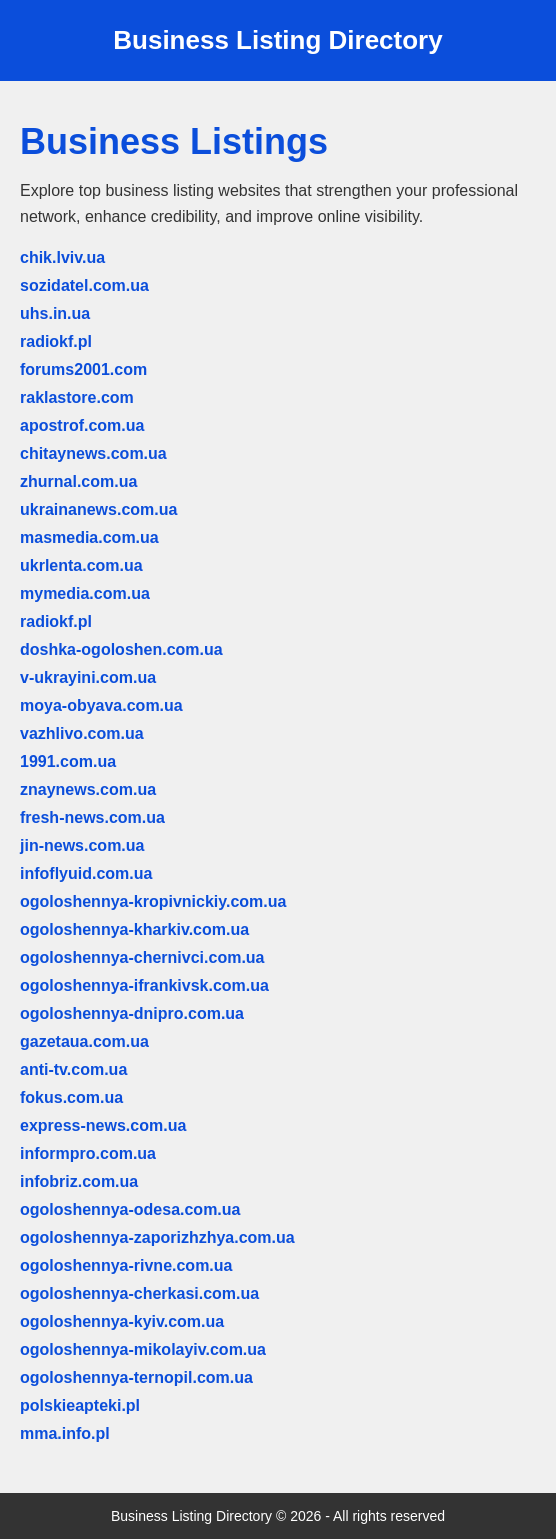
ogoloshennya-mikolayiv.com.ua (143, 1349)
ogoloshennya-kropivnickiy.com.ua (153, 901)
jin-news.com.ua (82, 845)
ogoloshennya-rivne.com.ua (126, 1265)
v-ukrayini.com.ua (88, 677)
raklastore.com (77, 397)
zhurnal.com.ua (78, 481)
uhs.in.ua (55, 313)
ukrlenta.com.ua (81, 565)
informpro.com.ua (88, 1153)
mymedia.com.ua (85, 593)
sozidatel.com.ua (84, 285)
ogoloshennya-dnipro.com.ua (132, 1013)
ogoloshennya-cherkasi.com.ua (139, 1293)
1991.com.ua (68, 761)
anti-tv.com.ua (73, 1069)
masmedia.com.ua (89, 537)
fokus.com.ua (71, 1097)
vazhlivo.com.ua (82, 733)
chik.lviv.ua (62, 257)
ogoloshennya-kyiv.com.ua (122, 1321)
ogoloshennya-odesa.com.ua (130, 1209)
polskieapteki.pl (80, 1405)
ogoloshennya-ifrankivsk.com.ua (144, 985)
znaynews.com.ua (88, 789)
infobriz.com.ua (79, 1181)
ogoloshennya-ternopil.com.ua (136, 1377)
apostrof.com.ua (82, 425)
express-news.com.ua (103, 1125)
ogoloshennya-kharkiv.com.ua (134, 929)
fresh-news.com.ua (92, 817)
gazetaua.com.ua (84, 1041)
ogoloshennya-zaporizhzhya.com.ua (157, 1237)
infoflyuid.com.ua (86, 873)
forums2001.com (83, 369)
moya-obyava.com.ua (101, 705)
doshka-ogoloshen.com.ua (121, 649)
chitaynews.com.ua (93, 453)
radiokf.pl (56, 341)
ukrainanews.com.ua (98, 509)
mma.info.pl (65, 1433)
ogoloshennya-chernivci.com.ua (142, 957)
